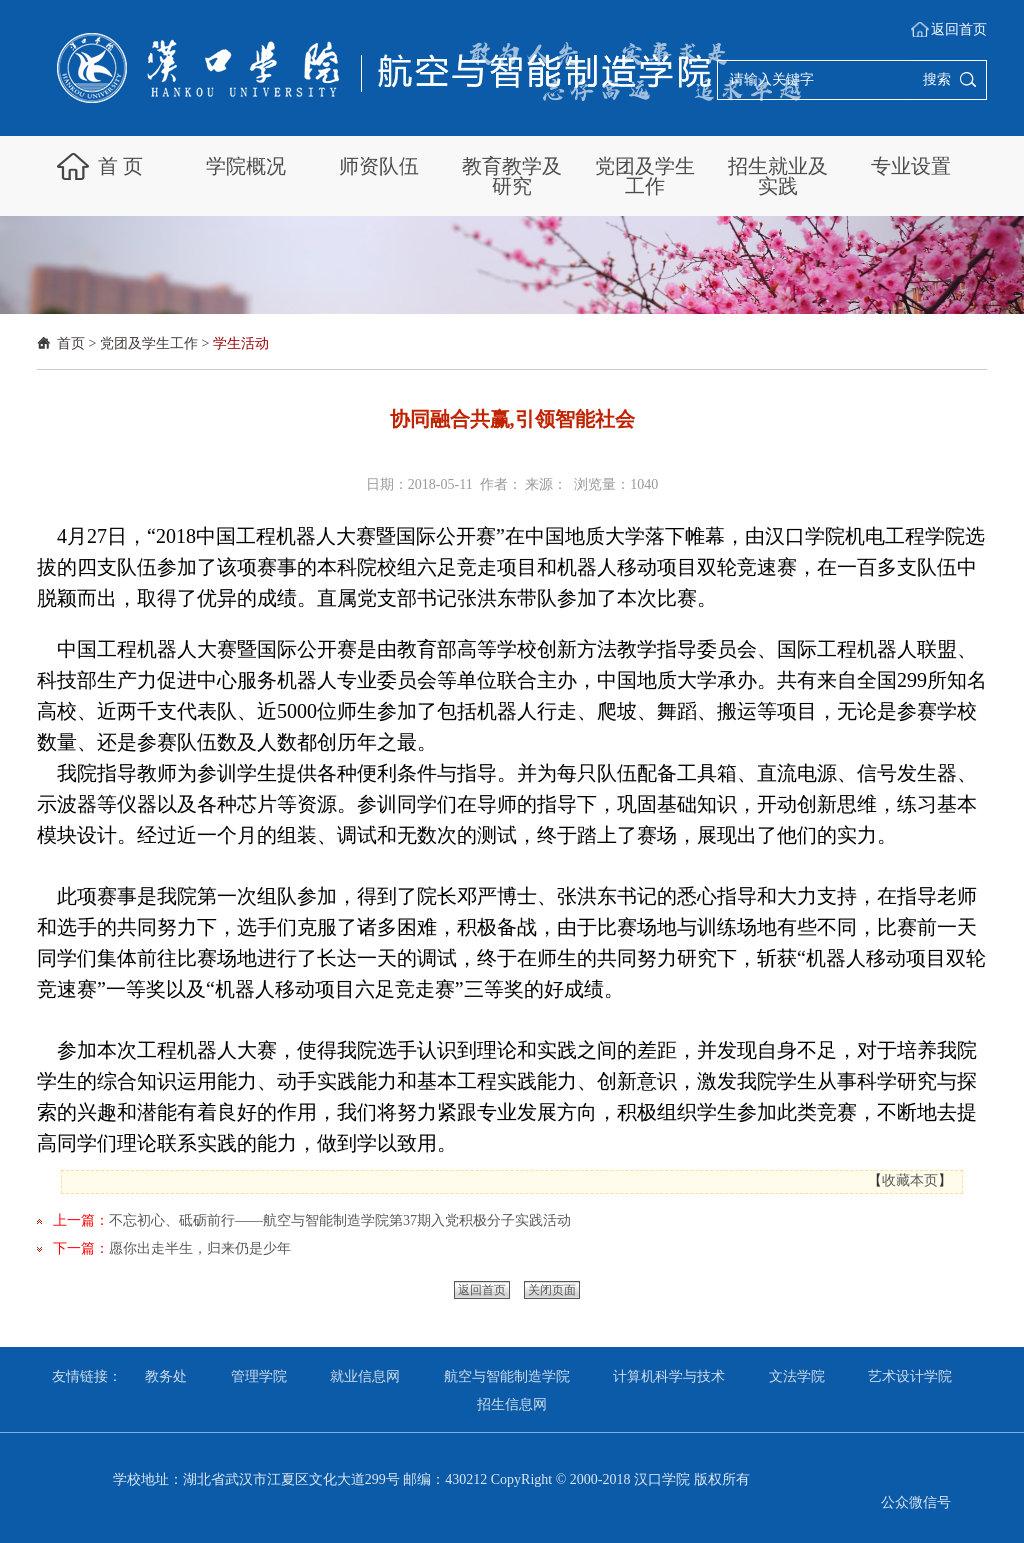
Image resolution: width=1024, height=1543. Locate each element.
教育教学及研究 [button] (512, 176)
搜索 (937, 79)
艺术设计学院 (910, 1376)
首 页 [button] (120, 166)
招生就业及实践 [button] (778, 176)
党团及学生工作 (149, 343)
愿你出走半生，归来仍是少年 (200, 1248)
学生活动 (241, 343)
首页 (71, 343)
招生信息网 (512, 1404)
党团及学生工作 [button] (645, 176)
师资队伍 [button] (379, 166)
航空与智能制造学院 (507, 1376)
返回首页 (959, 29)
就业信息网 (365, 1376)
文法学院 (797, 1376)
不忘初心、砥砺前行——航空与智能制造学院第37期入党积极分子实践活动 (340, 1220)
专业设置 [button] (911, 166)
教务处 (166, 1376)
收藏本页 (910, 1180)
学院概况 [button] (246, 166)
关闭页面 (552, 1290)
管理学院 (259, 1376)
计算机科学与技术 (669, 1376)
